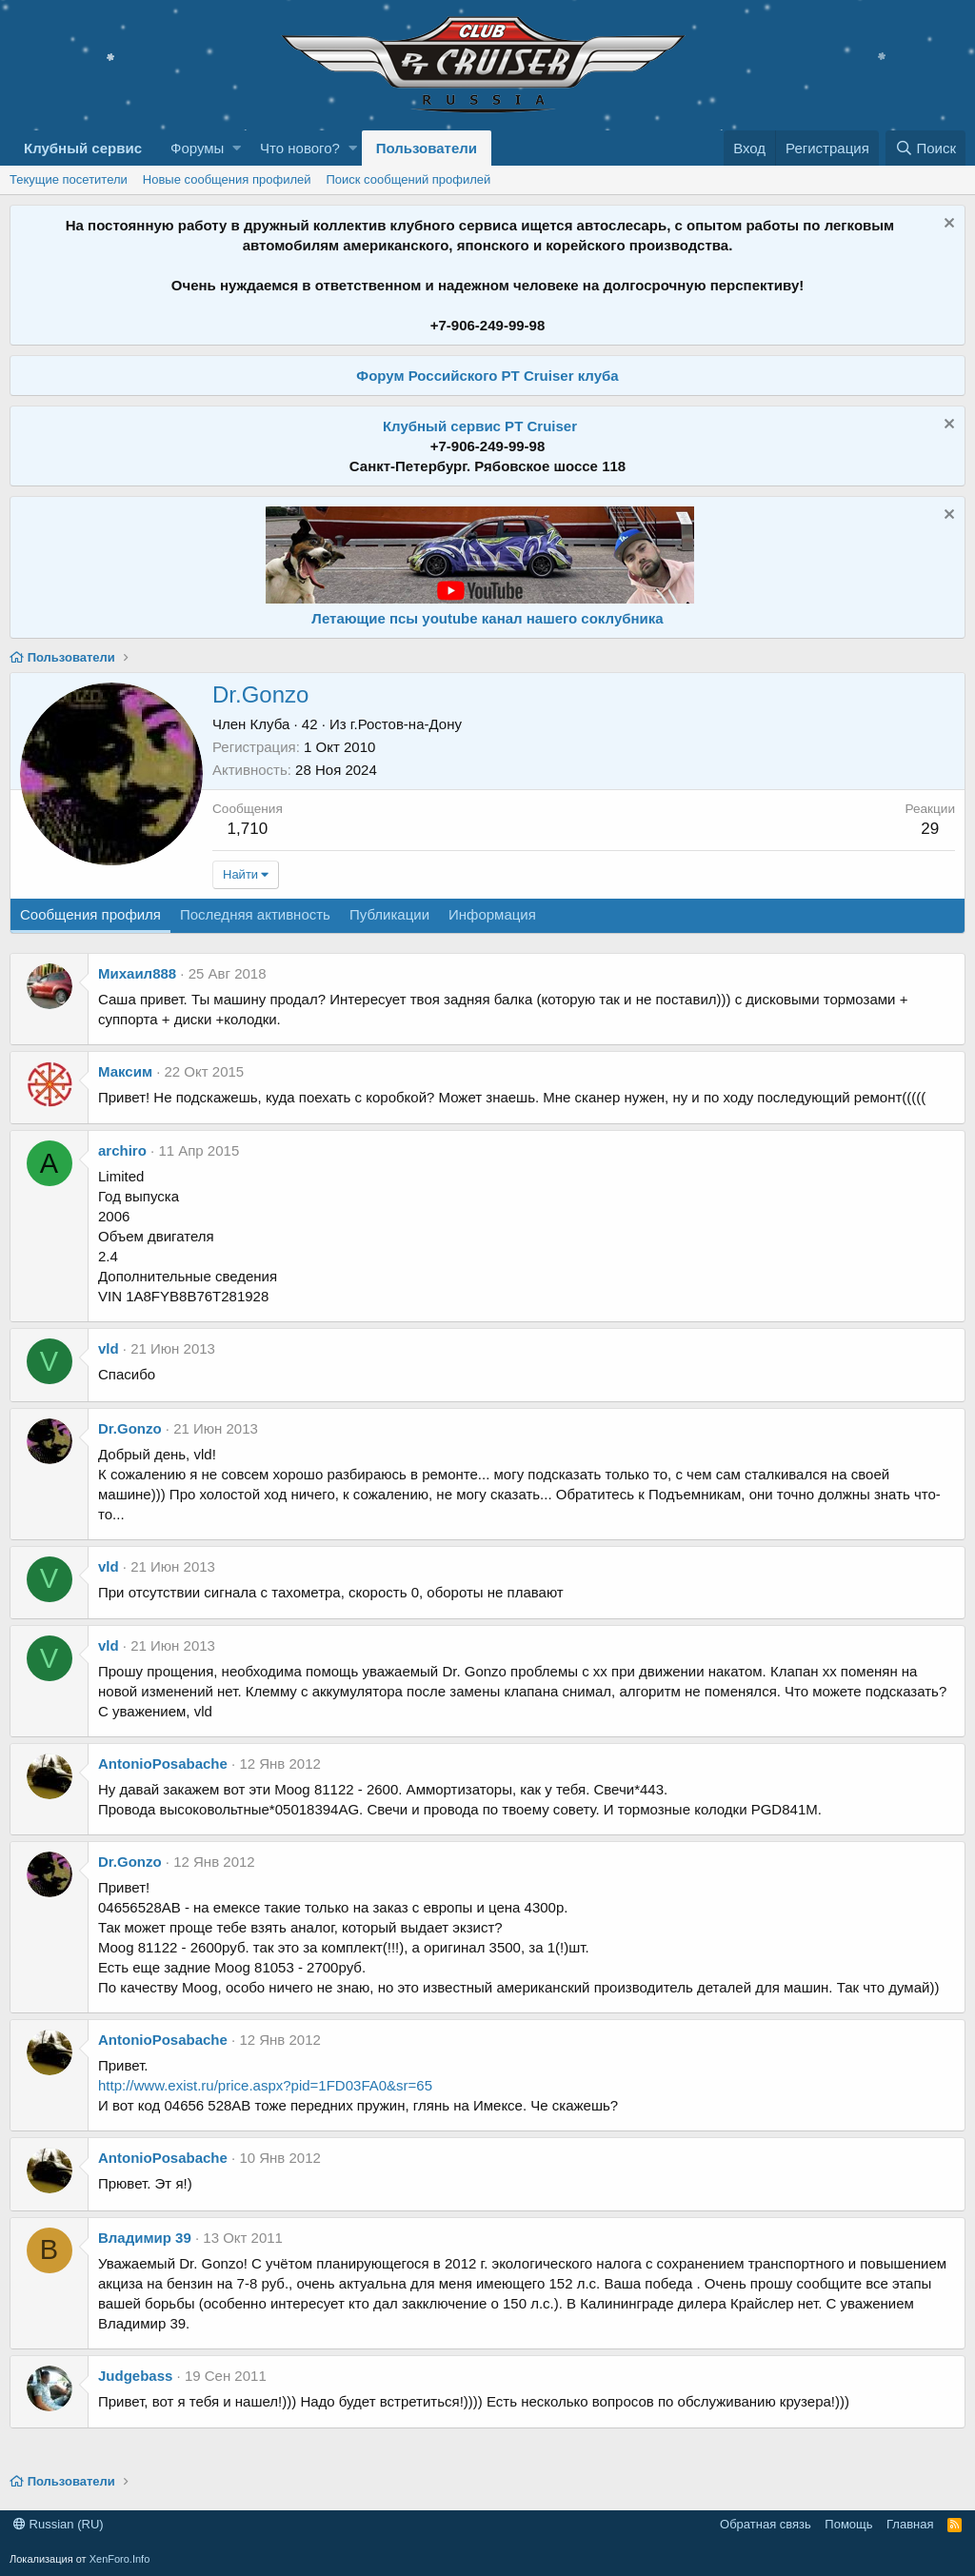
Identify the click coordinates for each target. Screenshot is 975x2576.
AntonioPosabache (163, 1763)
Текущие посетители (69, 179)
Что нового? (300, 148)
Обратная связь (765, 2524)
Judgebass (135, 2376)
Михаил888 (137, 973)
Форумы (197, 148)
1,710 (248, 829)
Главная (909, 2524)
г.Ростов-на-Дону (406, 724)
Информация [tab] (492, 914)
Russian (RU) (58, 2524)
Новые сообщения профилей (227, 179)
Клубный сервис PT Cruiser (480, 426)
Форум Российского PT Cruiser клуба (487, 375)
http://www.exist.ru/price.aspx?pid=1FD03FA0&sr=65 (265, 2085)
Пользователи (426, 148)
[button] (237, 148)
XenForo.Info (120, 2559)
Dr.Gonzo (130, 1428)
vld (108, 1348)
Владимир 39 (144, 2237)
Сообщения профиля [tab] (90, 914)
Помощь (848, 2524)
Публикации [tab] (389, 914)
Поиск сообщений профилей (408, 179)
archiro (122, 1150)
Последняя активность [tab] (255, 914)
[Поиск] (925, 148)
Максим (125, 1071)
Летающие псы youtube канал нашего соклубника (487, 618)
